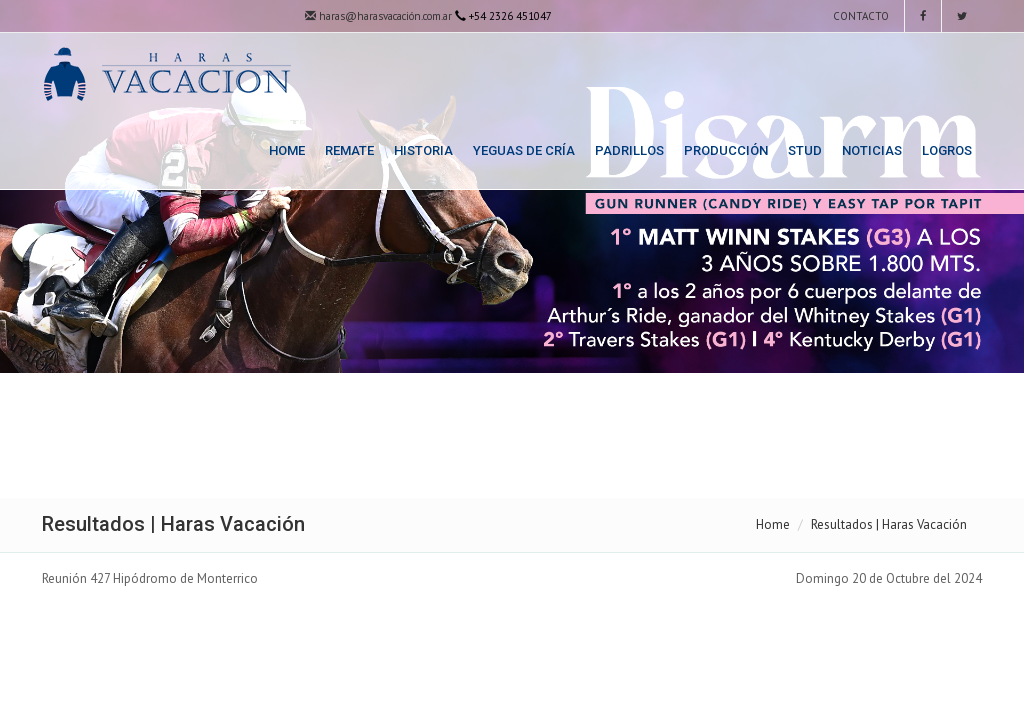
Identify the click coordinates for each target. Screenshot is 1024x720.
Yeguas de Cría (524, 150)
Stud (805, 150)
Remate (349, 150)
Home (287, 150)
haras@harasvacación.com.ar (378, 16)
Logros (947, 150)
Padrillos (629, 150)
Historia (423, 150)
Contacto (859, 16)
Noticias (872, 150)
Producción (726, 150)
